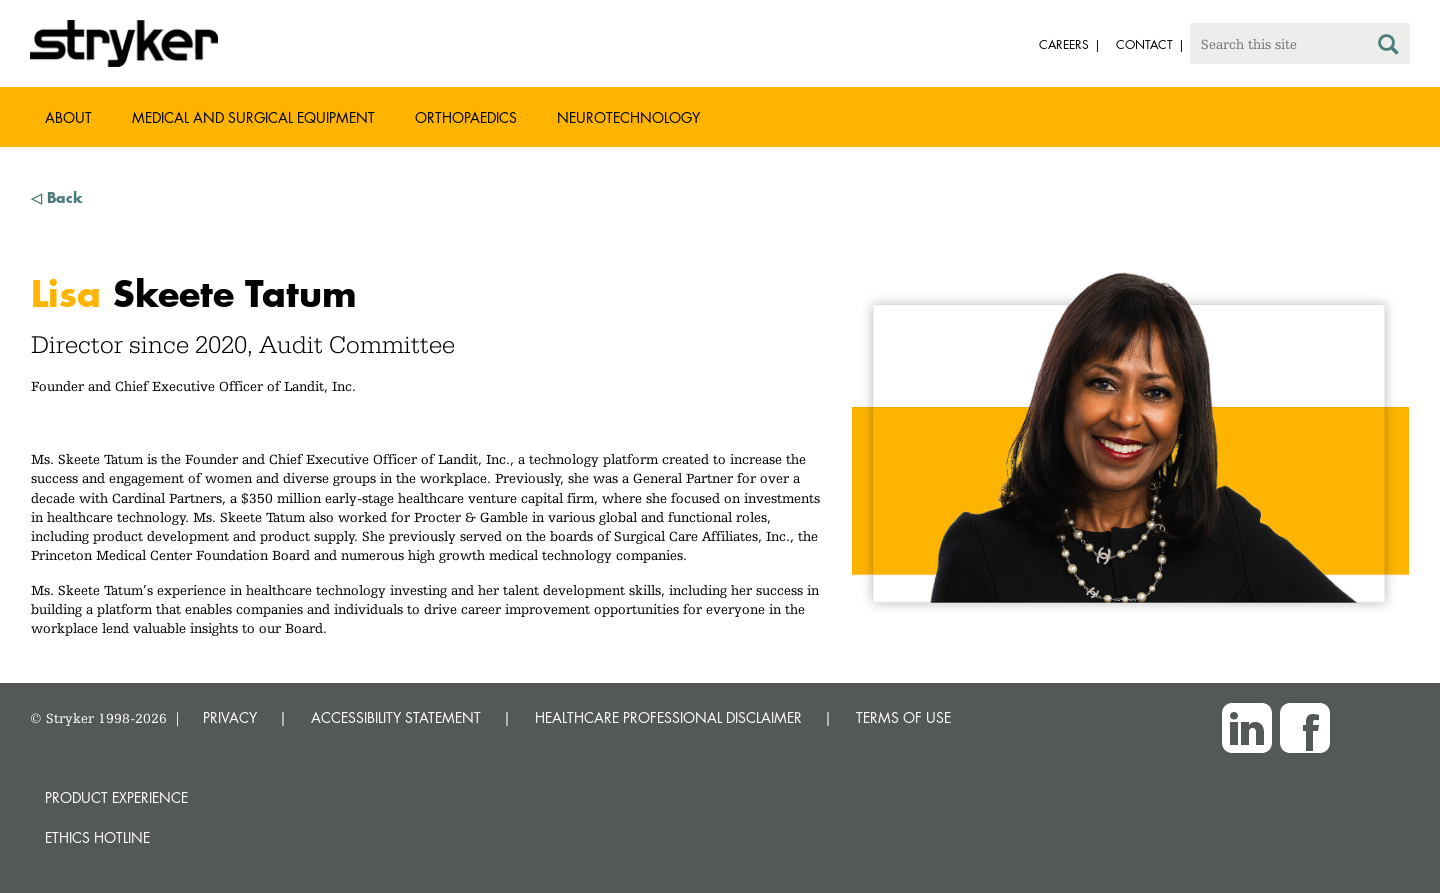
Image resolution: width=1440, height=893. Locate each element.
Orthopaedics (466, 117)
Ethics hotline (97, 837)
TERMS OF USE (903, 717)
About (68, 117)
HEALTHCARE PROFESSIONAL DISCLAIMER (668, 717)
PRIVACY (230, 717)
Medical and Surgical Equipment (253, 117)
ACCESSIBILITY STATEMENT (396, 717)
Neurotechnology (628, 117)
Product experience (116, 797)
